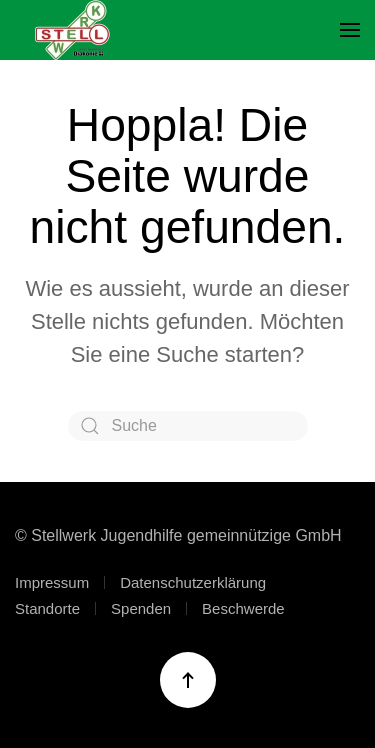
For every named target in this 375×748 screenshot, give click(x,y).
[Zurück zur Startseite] (72, 30)
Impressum (52, 582)
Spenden (141, 608)
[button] (350, 30)
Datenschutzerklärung (193, 582)
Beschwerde (243, 608)
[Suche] (188, 426)
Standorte (47, 608)
